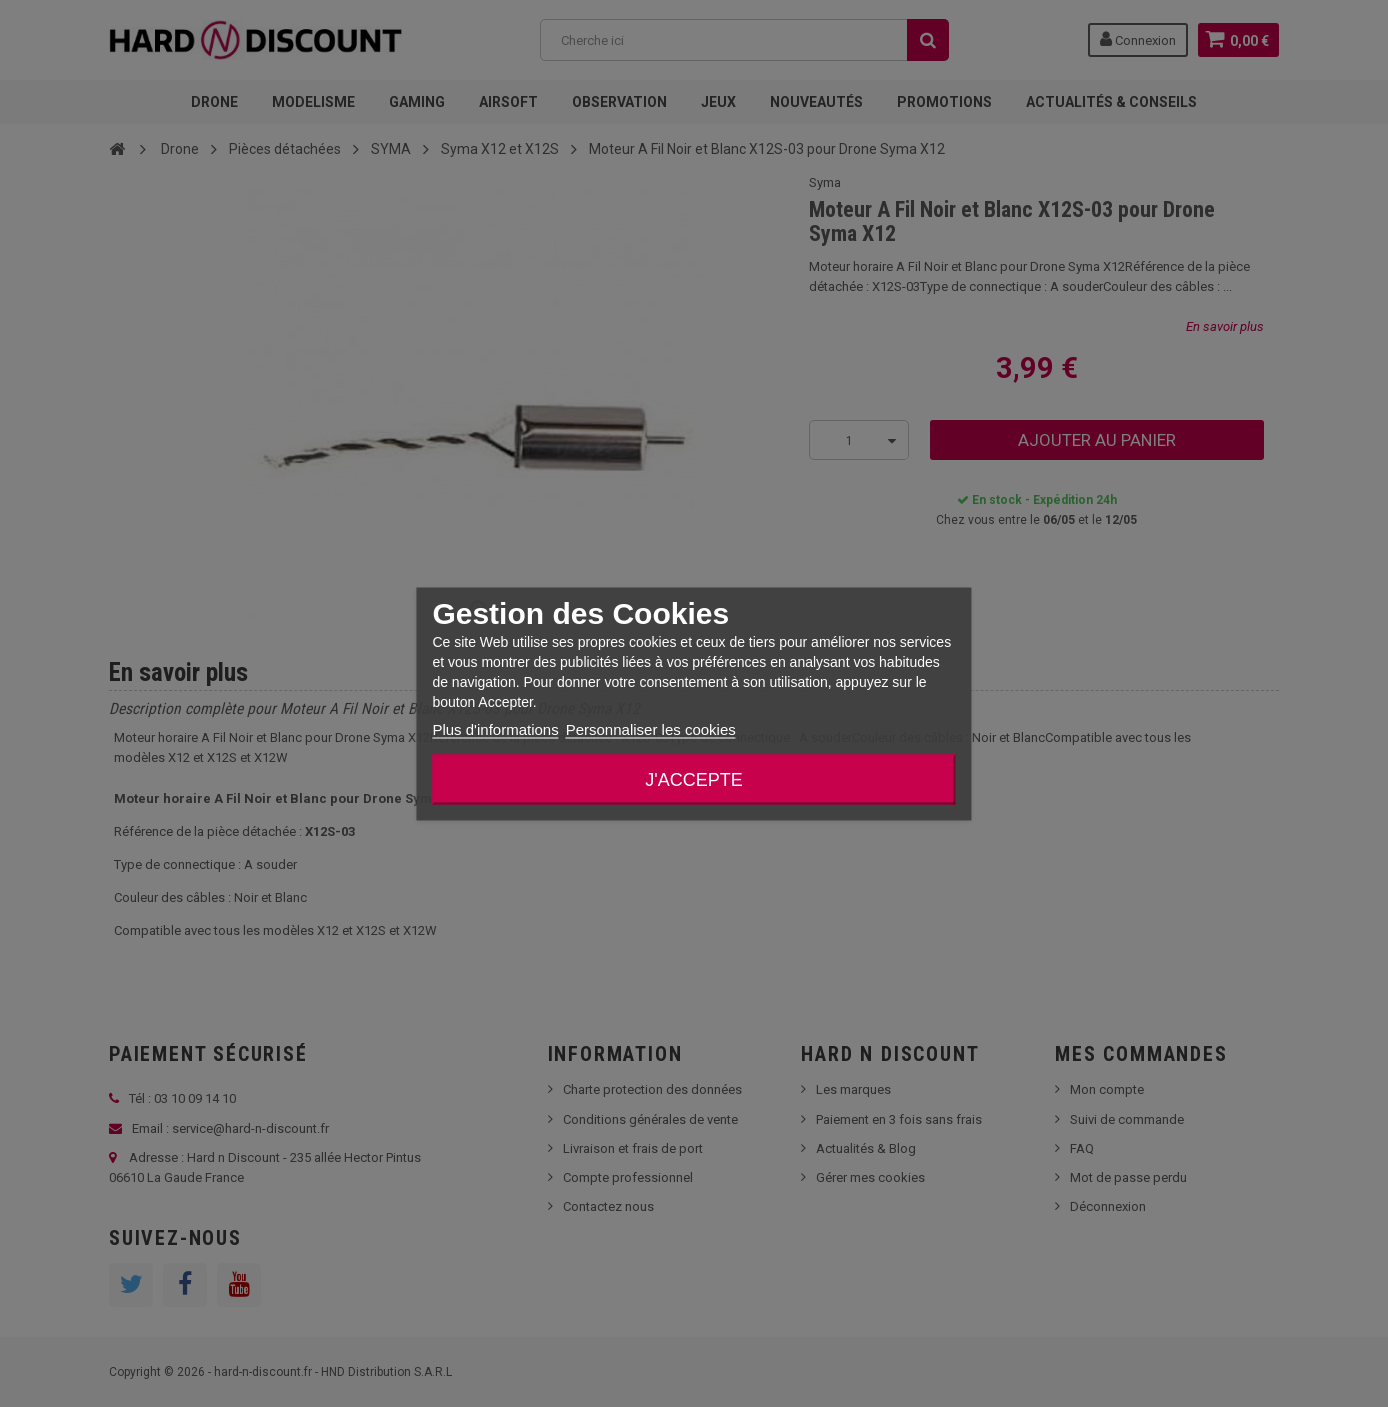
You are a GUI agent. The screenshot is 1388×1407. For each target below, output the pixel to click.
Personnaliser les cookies (651, 728)
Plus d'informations (495, 728)
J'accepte (693, 779)
